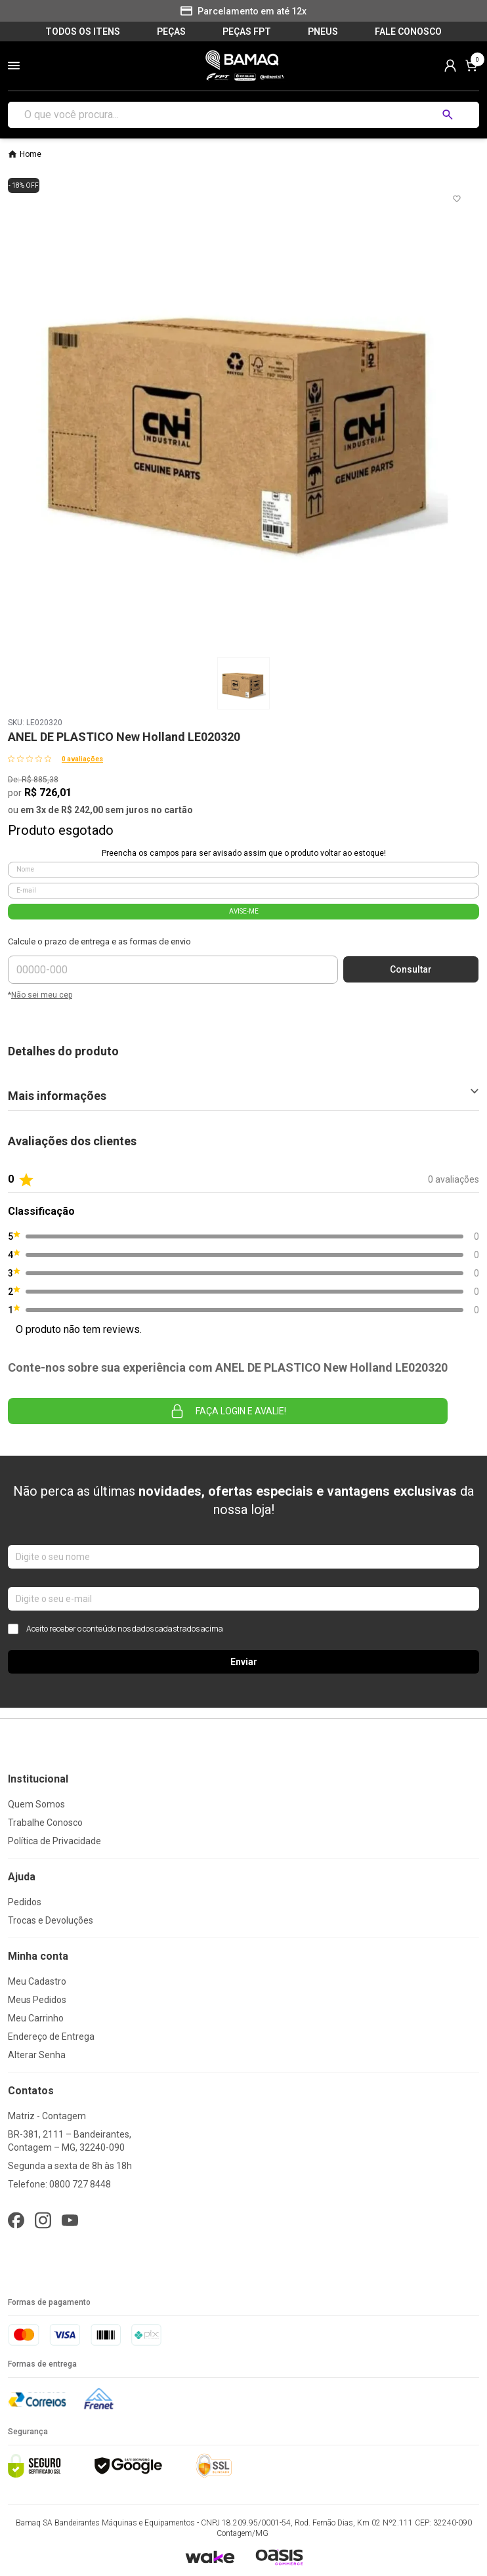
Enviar (243, 1662)
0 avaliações (82, 759)
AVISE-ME (244, 911)
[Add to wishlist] (456, 198)
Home (30, 154)
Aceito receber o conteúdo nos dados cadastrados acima (115, 1629)
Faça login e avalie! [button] (227, 1411)
